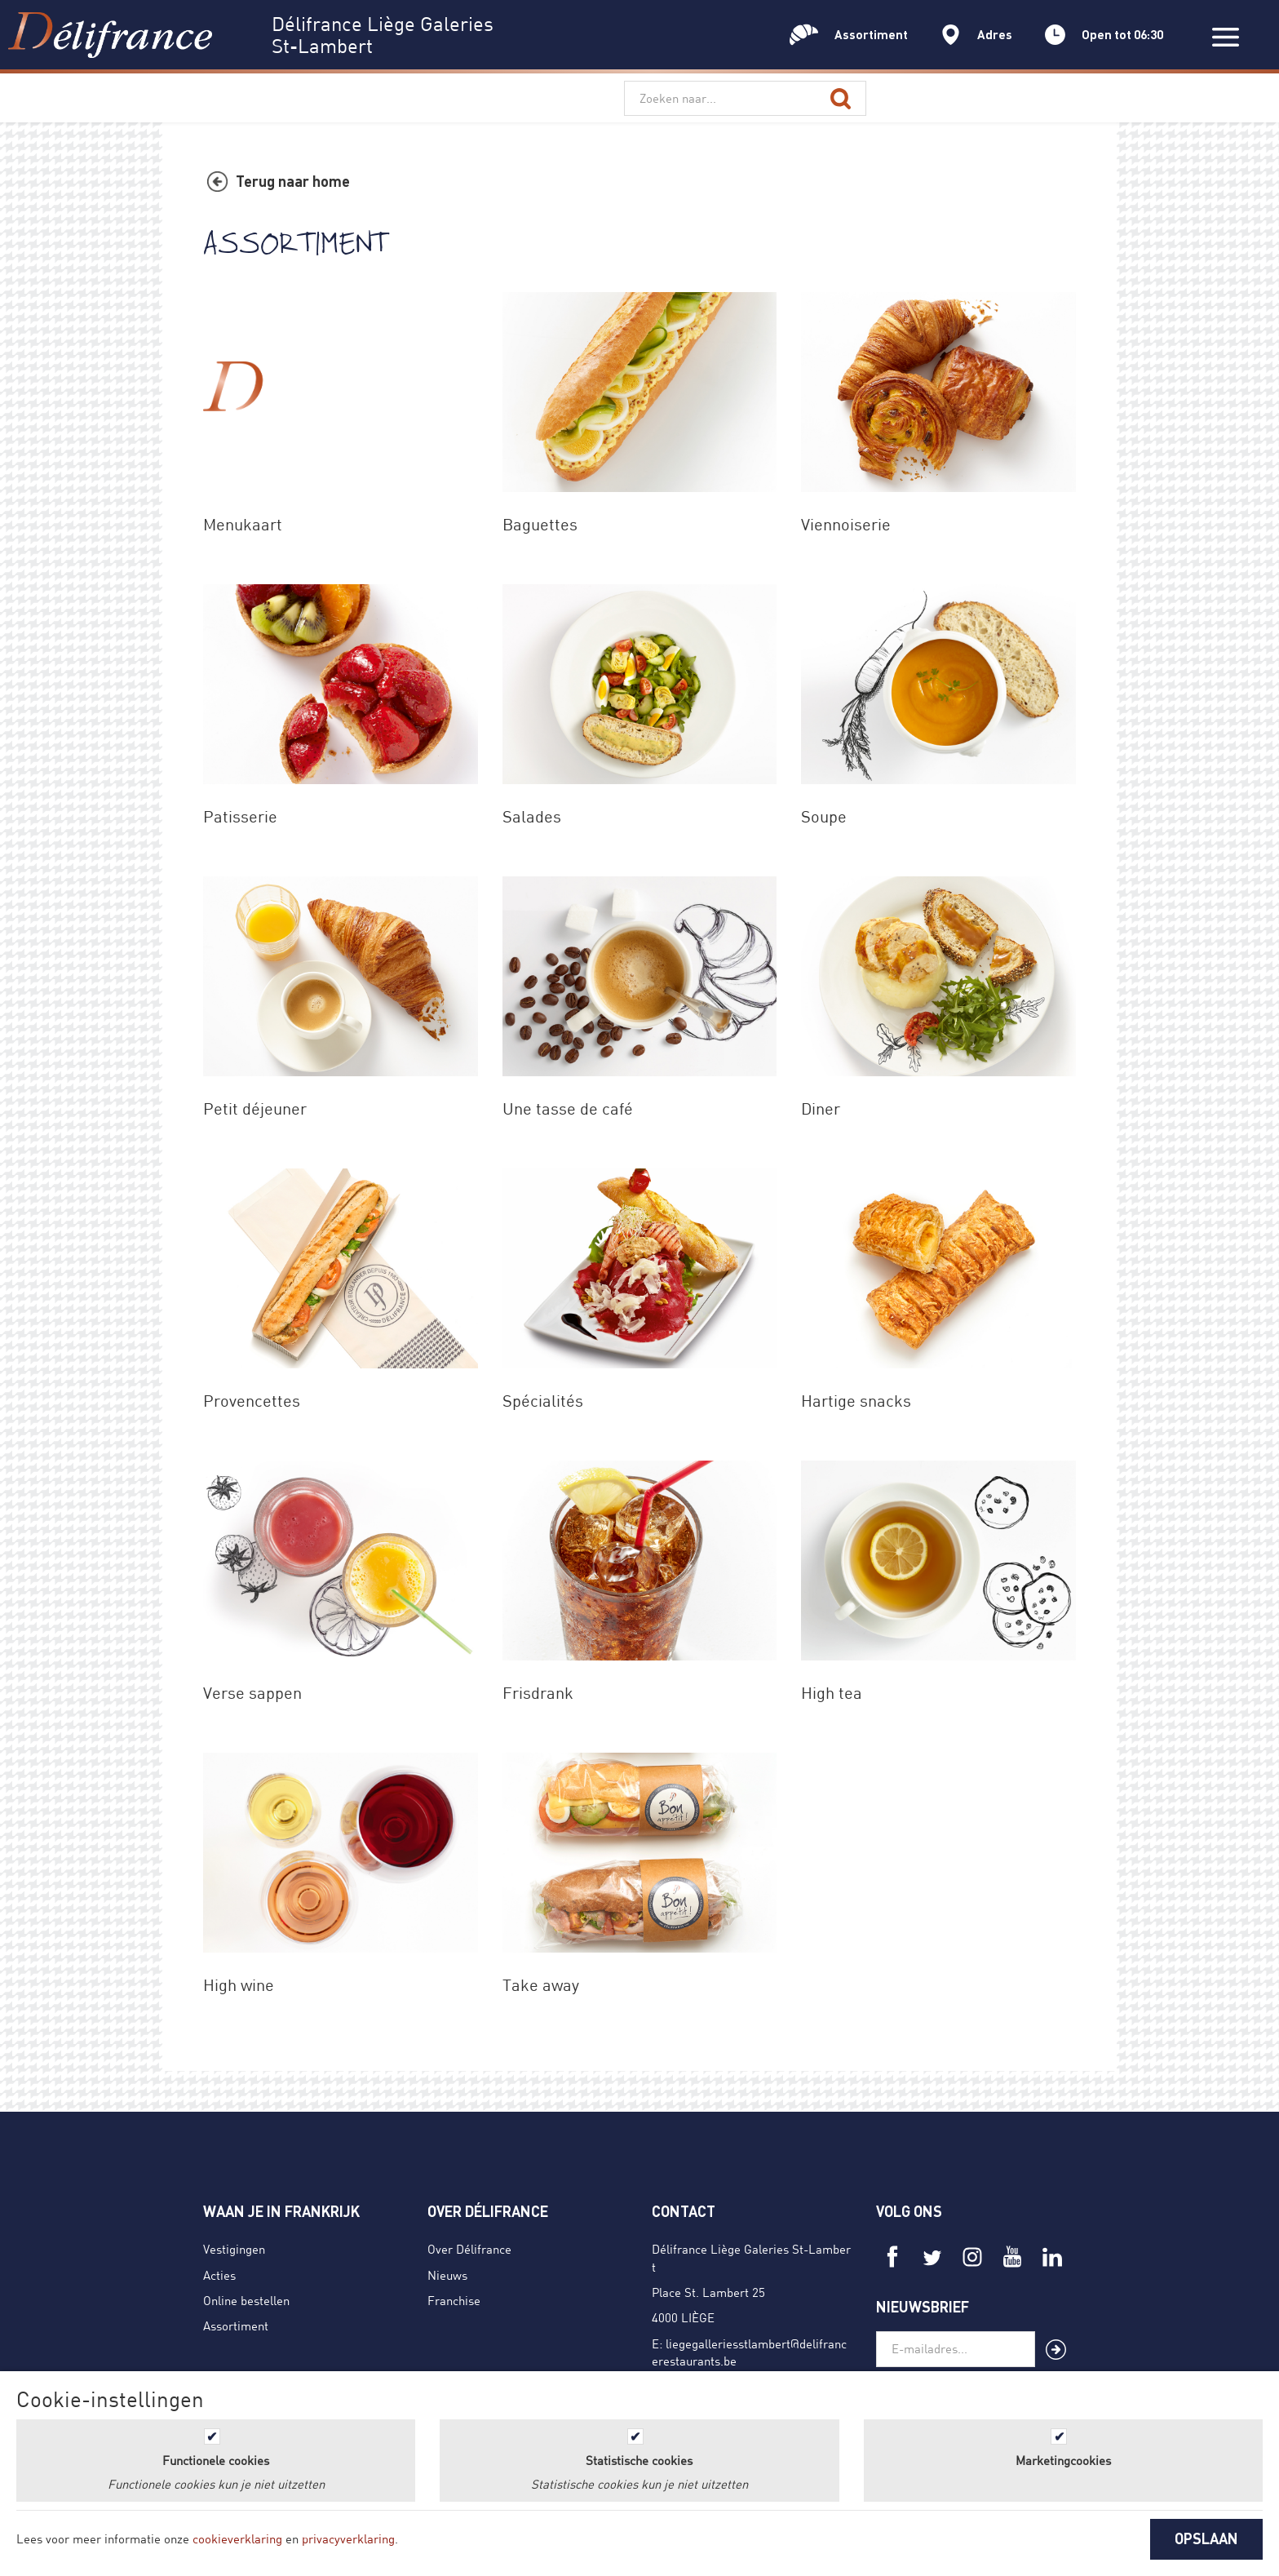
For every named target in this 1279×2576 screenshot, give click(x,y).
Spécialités (542, 1400)
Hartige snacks (856, 1400)
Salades (531, 816)
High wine (238, 1984)
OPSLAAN (1206, 2538)
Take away (540, 1984)
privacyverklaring (348, 2538)
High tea (831, 1692)
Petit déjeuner (255, 1108)
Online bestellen (246, 2300)
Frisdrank (537, 1692)
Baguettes (540, 524)
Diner (820, 1108)
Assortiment (235, 2325)
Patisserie (240, 816)
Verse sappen (252, 1692)
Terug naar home (293, 181)
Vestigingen (234, 2248)
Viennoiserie (846, 524)
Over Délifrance (469, 2248)
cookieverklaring (237, 2538)
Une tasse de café (567, 1108)
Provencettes (251, 1400)
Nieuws (447, 2275)
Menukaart (242, 524)
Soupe (824, 816)
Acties (219, 2275)
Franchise (453, 2300)
